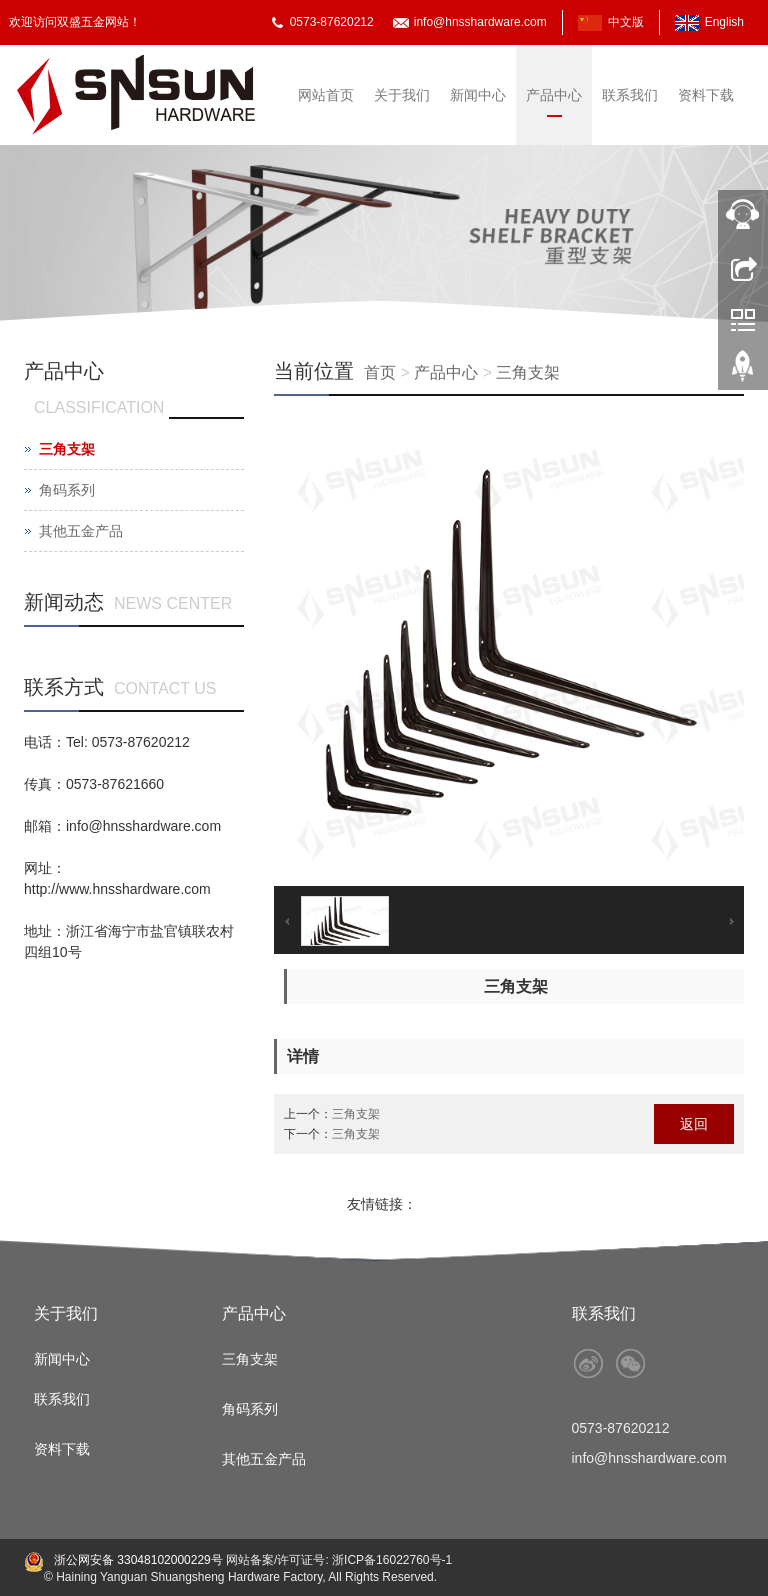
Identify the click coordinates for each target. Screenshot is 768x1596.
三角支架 (528, 372)
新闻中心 (478, 95)
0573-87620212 (332, 22)
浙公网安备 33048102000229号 (137, 1560)
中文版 (626, 22)
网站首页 (326, 95)
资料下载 (706, 95)
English (724, 22)
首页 (380, 372)
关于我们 (402, 95)
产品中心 (554, 95)
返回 (694, 1124)
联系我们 (630, 95)
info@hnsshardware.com (480, 22)
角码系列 (67, 490)
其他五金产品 (81, 531)
